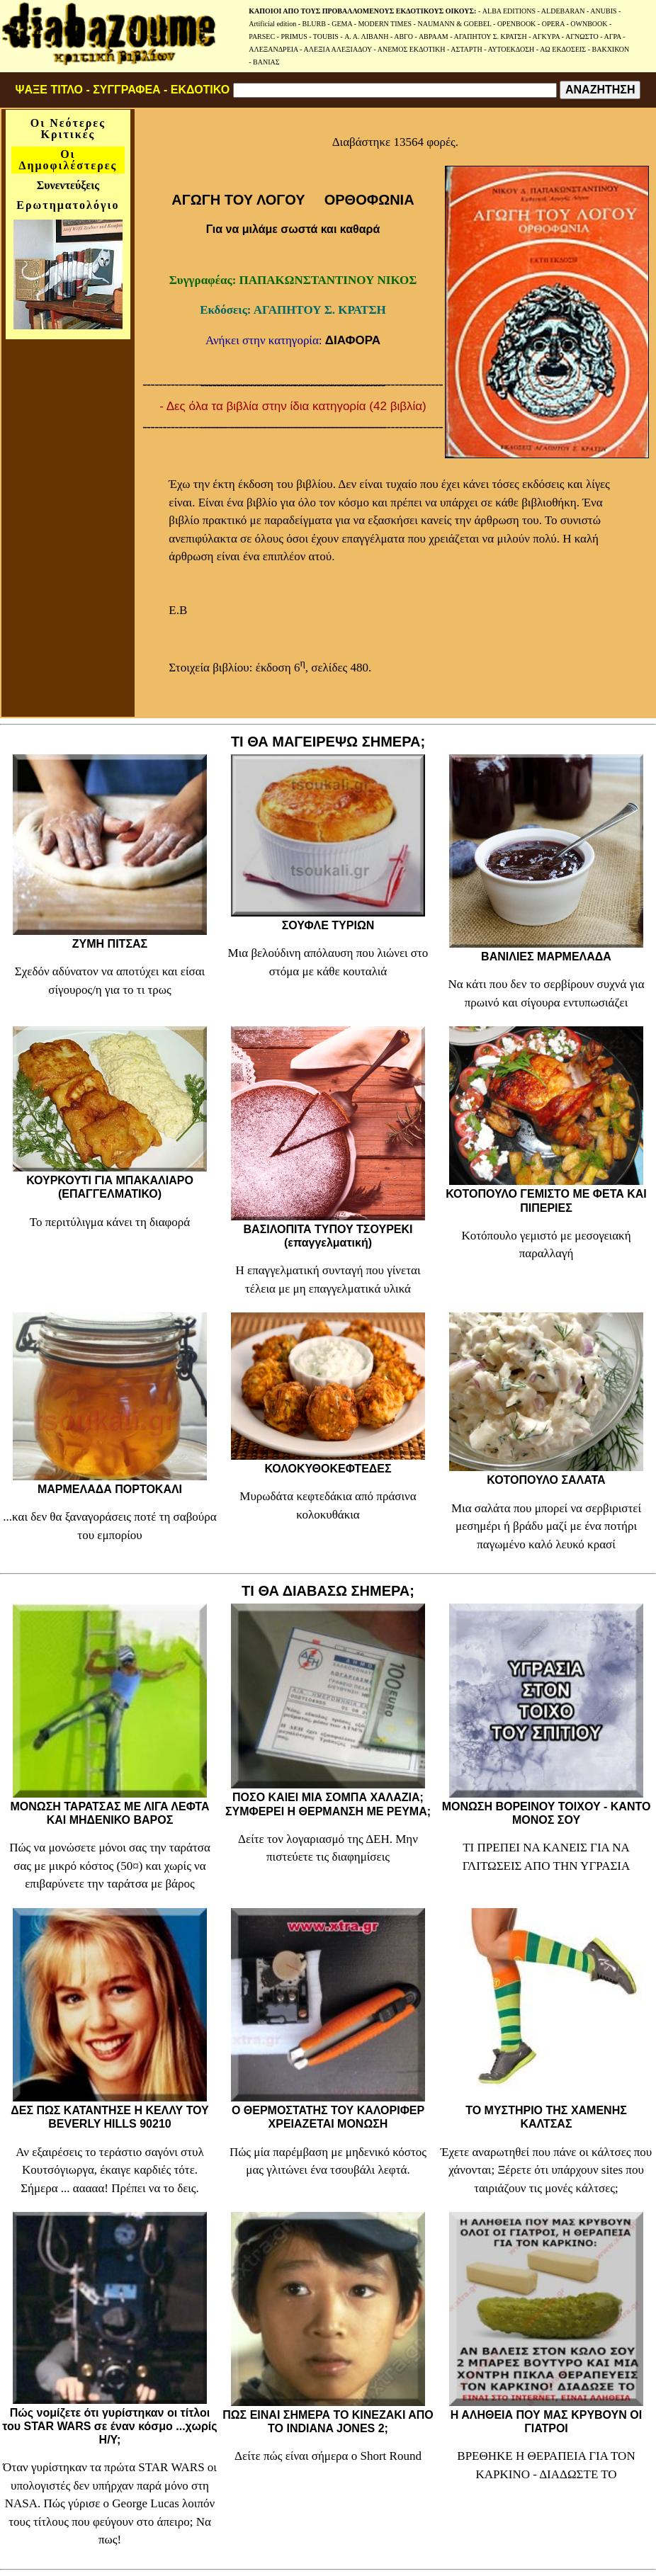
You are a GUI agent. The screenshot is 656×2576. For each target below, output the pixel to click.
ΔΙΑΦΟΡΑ (352, 340)
